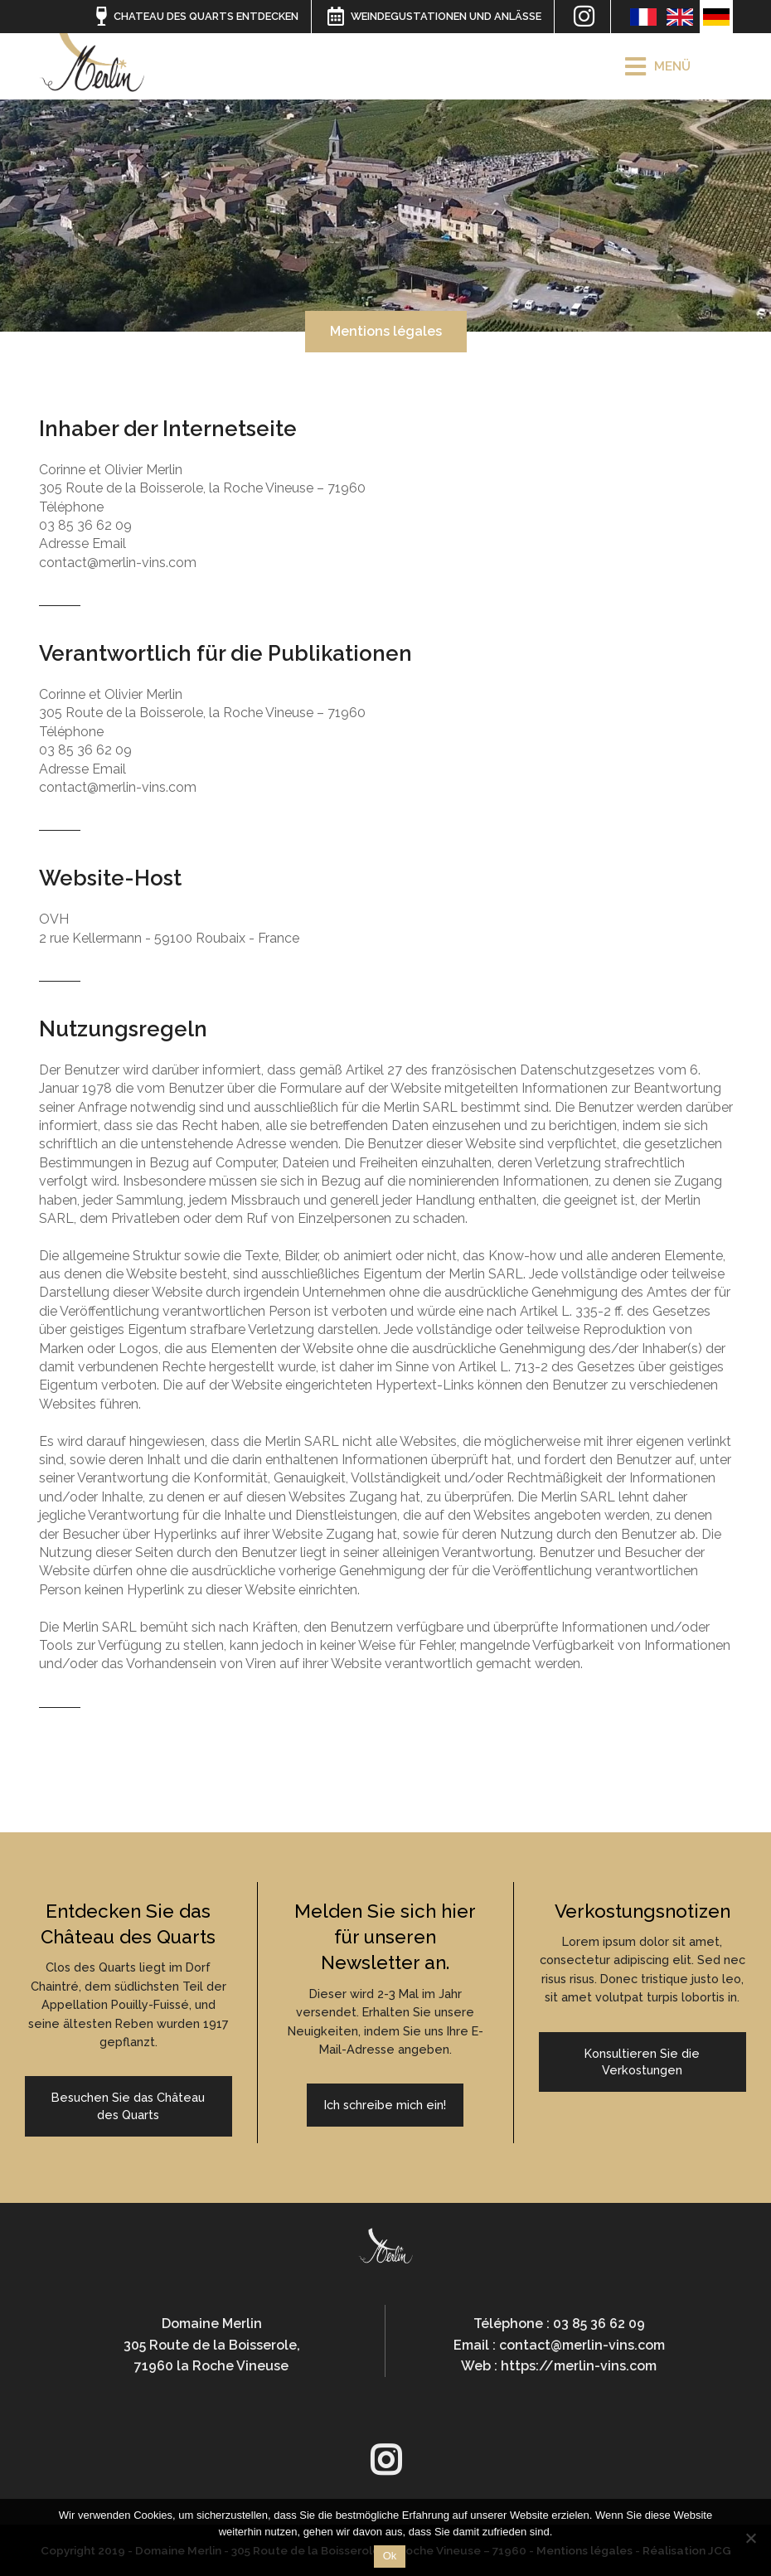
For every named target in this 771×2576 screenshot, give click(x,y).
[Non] (750, 2538)
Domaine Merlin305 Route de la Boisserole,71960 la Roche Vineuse (212, 2345)
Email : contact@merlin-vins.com (559, 2345)
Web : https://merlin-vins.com (559, 2366)
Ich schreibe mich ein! (385, 2105)
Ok (390, 2555)
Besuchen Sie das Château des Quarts (128, 2105)
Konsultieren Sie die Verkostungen (642, 2061)
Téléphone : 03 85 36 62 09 (559, 2323)
